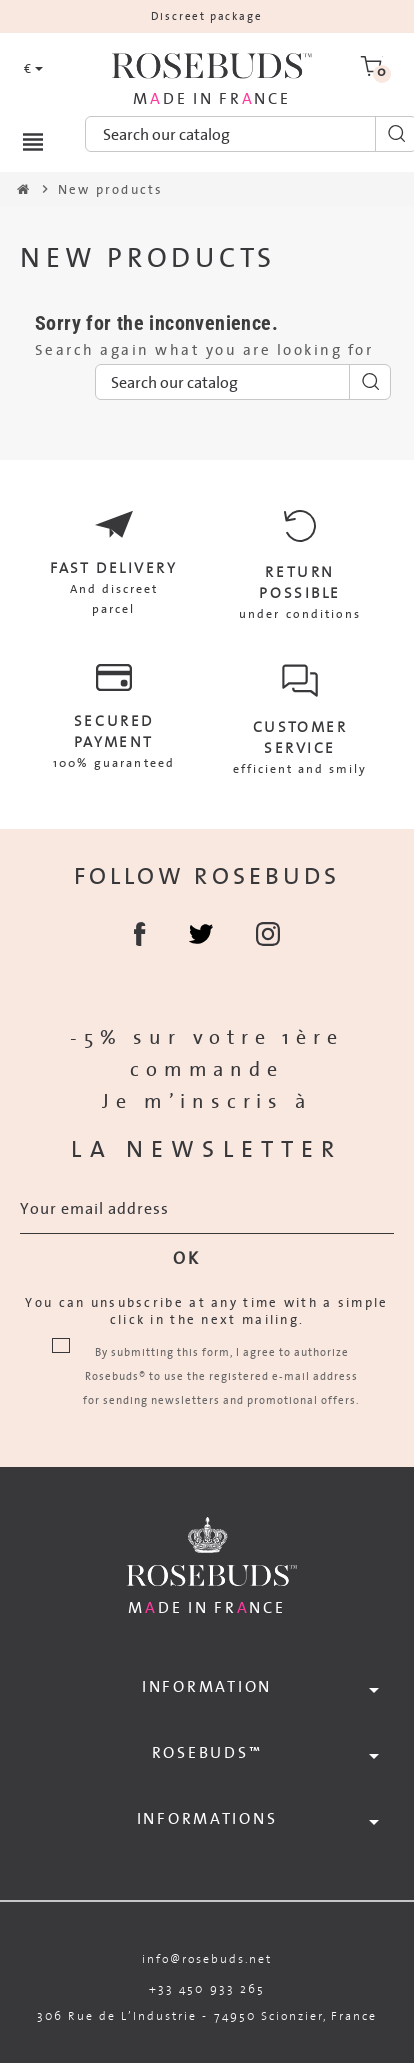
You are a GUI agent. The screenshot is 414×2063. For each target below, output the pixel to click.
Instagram (268, 934)
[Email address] (207, 1209)
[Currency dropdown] (33, 69)
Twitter (201, 934)
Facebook (139, 934)
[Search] (243, 382)
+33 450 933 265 (207, 1988)
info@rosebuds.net (207, 1958)
